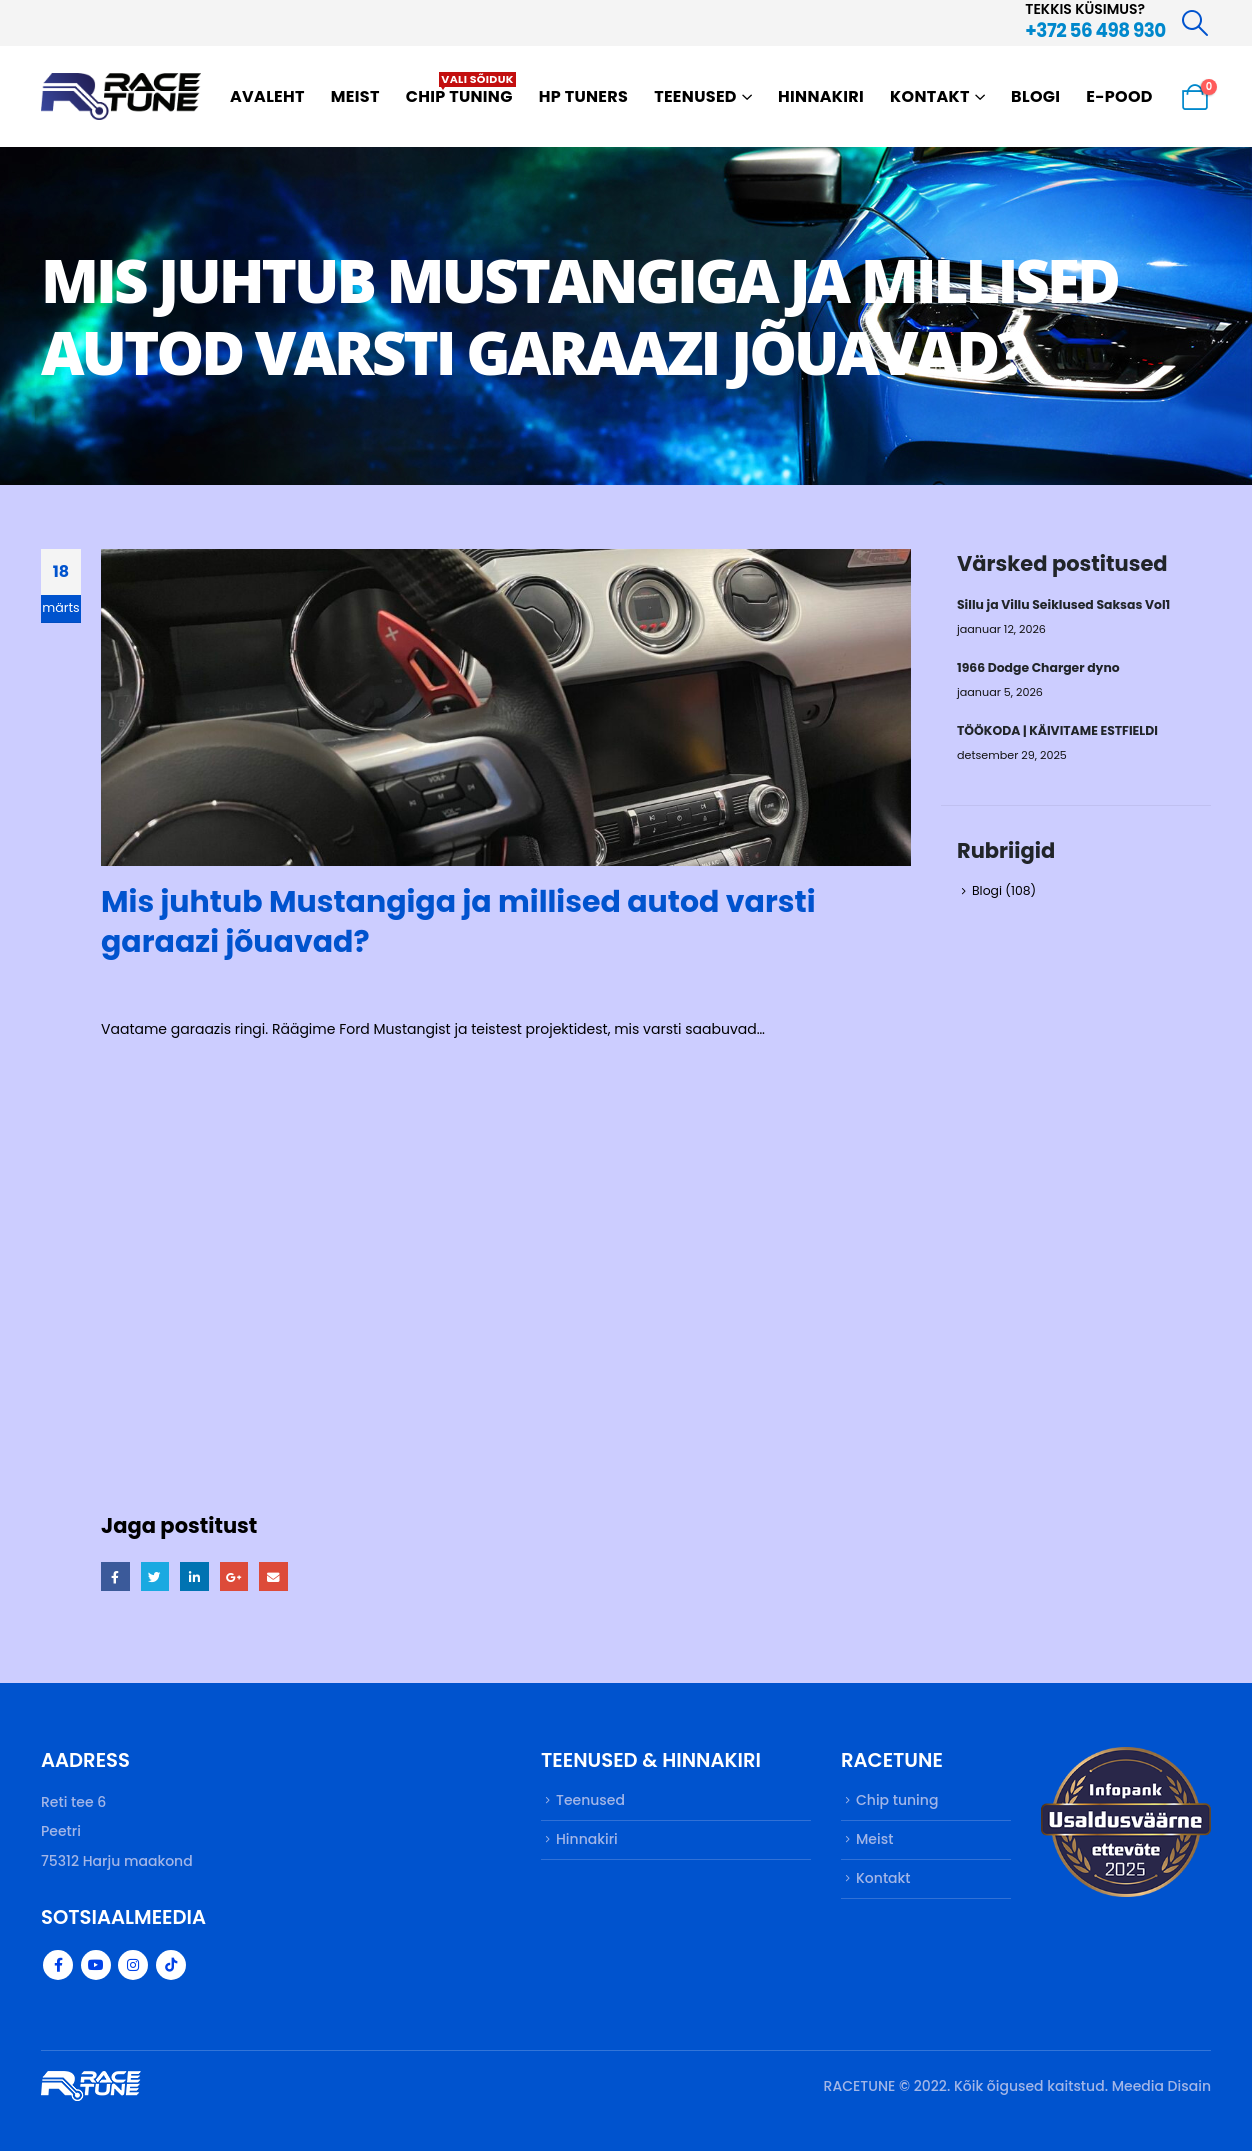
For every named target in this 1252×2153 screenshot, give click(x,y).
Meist (355, 96)
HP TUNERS (583, 96)
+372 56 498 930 (1095, 30)
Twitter (155, 1576)
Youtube (96, 1967)
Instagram (133, 1967)
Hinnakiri (821, 96)
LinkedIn (196, 1576)
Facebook (115, 1576)
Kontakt (930, 96)
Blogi (1035, 96)
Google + (236, 1576)
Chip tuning (461, 89)
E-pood (1119, 96)
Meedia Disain (1161, 2088)
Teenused (695, 96)
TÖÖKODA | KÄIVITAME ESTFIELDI (1059, 732)
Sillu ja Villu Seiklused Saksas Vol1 (1065, 604)
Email (276, 1576)
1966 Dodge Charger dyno (1039, 668)
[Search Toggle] (1195, 23)
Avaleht (267, 96)
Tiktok (171, 1967)
